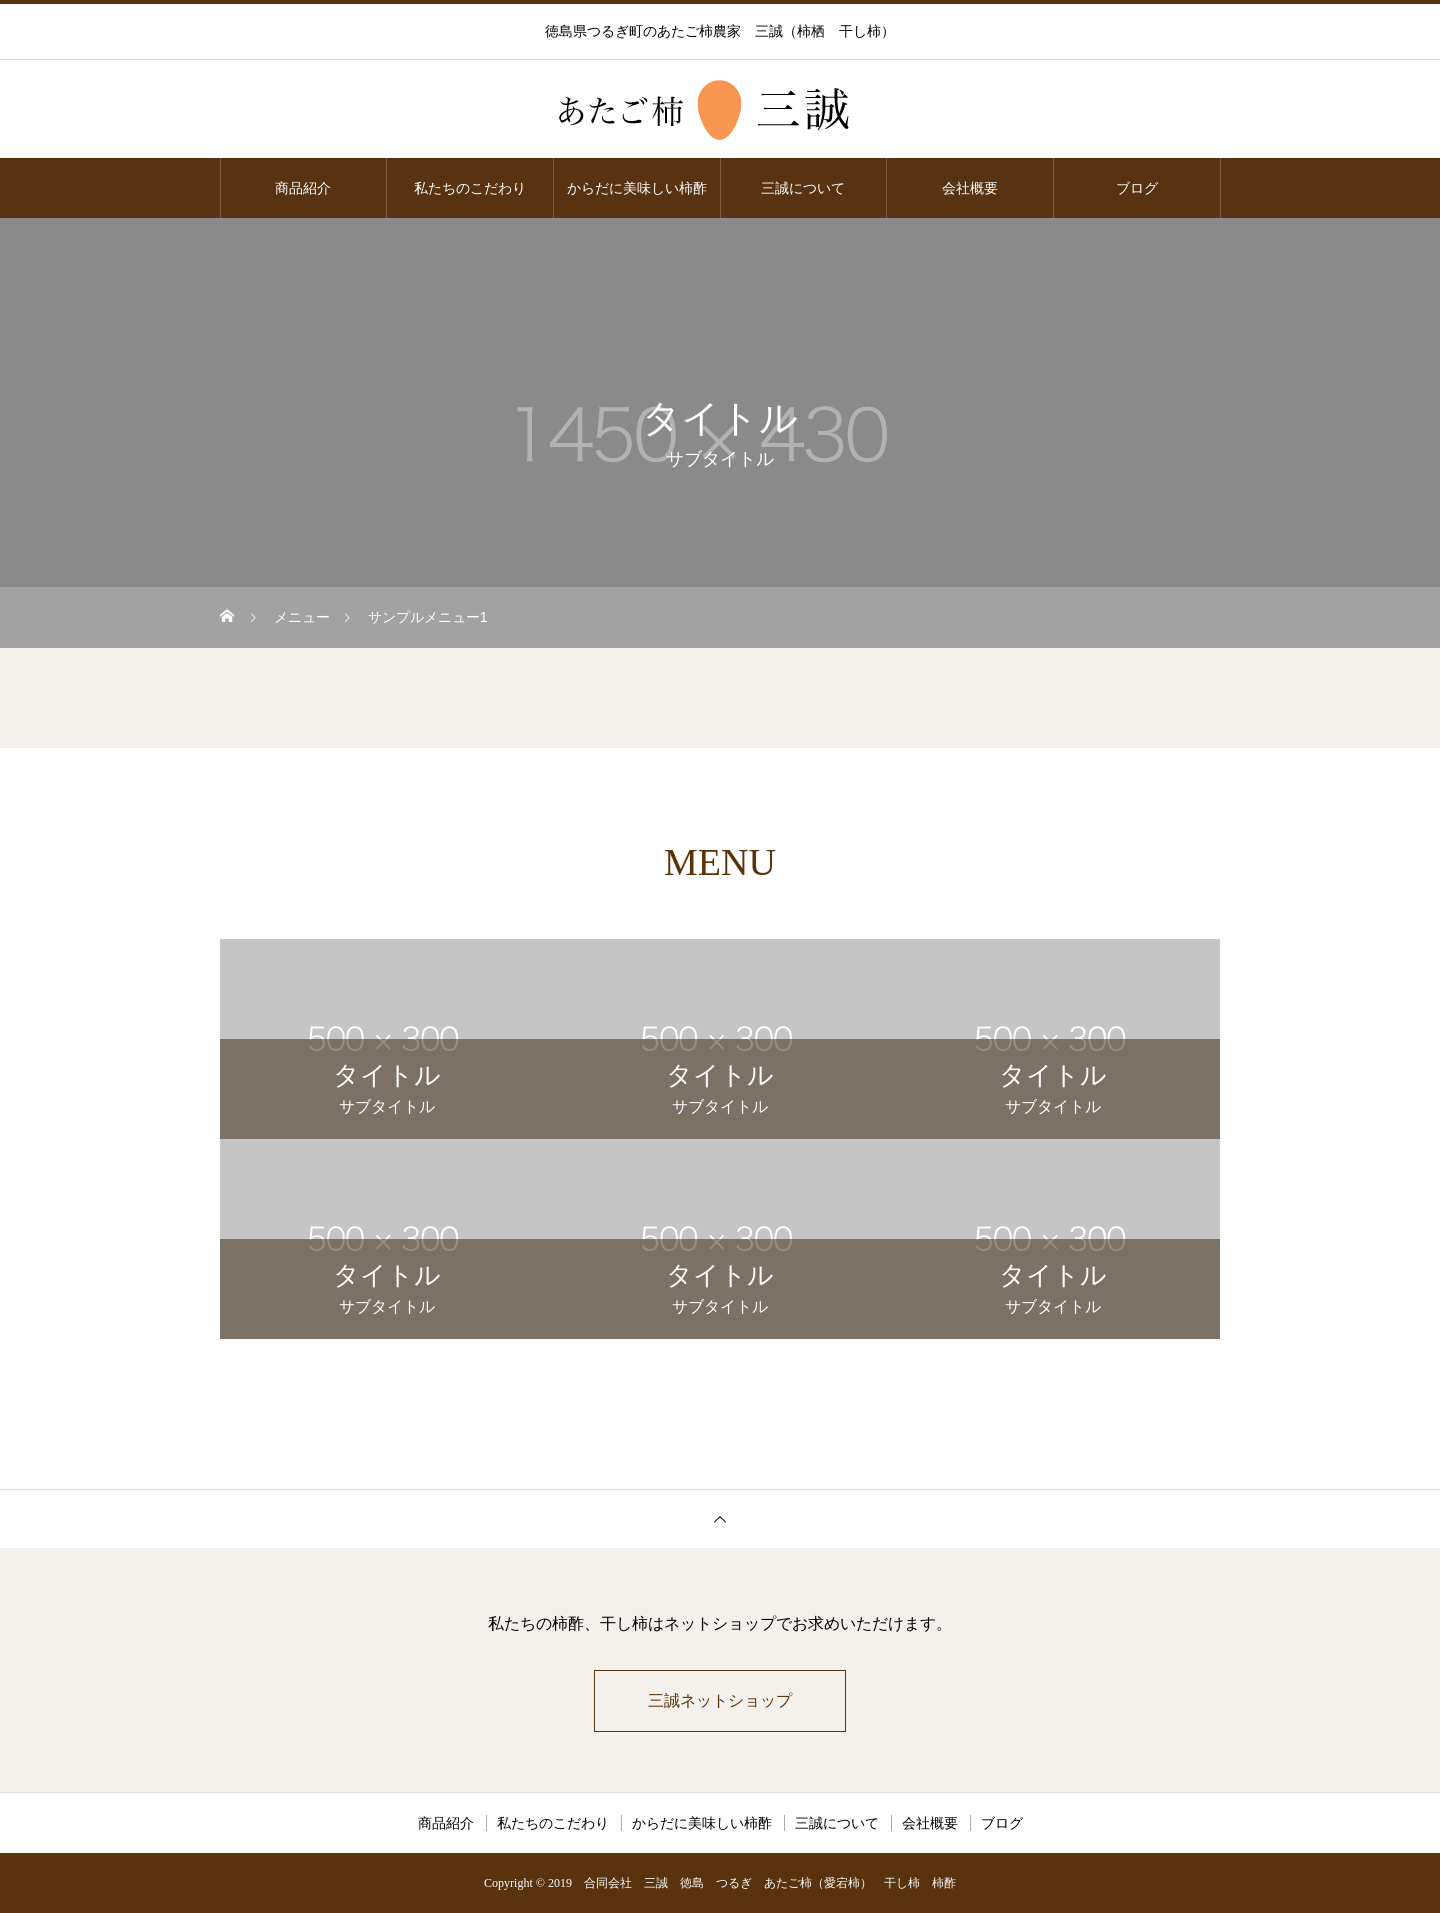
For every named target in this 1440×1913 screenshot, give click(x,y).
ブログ (1137, 188)
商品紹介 (303, 188)
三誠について (803, 188)
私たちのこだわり (470, 188)
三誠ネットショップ (720, 1700)
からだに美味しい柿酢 (637, 188)
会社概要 (970, 188)
